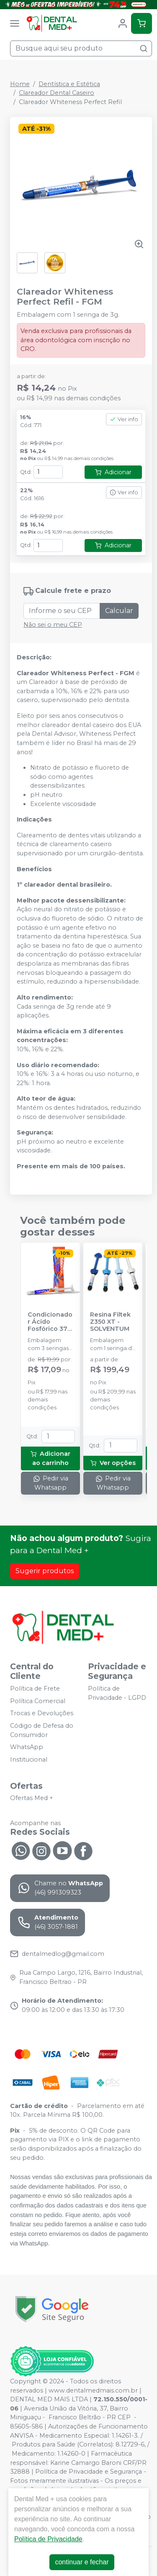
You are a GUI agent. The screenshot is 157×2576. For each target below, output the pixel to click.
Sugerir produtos (44, 1571)
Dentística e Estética (69, 84)
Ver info (124, 419)
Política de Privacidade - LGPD (117, 1693)
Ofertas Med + (31, 1798)
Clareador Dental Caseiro (56, 93)
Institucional (28, 1759)
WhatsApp (26, 1747)
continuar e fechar (81, 2562)
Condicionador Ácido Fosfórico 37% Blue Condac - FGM (50, 1322)
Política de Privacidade (48, 2539)
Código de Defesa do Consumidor (41, 1730)
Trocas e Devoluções (41, 1713)
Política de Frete (35, 1688)
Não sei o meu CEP (52, 624)
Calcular (119, 611)
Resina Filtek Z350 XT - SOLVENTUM (110, 1322)
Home (20, 84)
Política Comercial (37, 1701)
